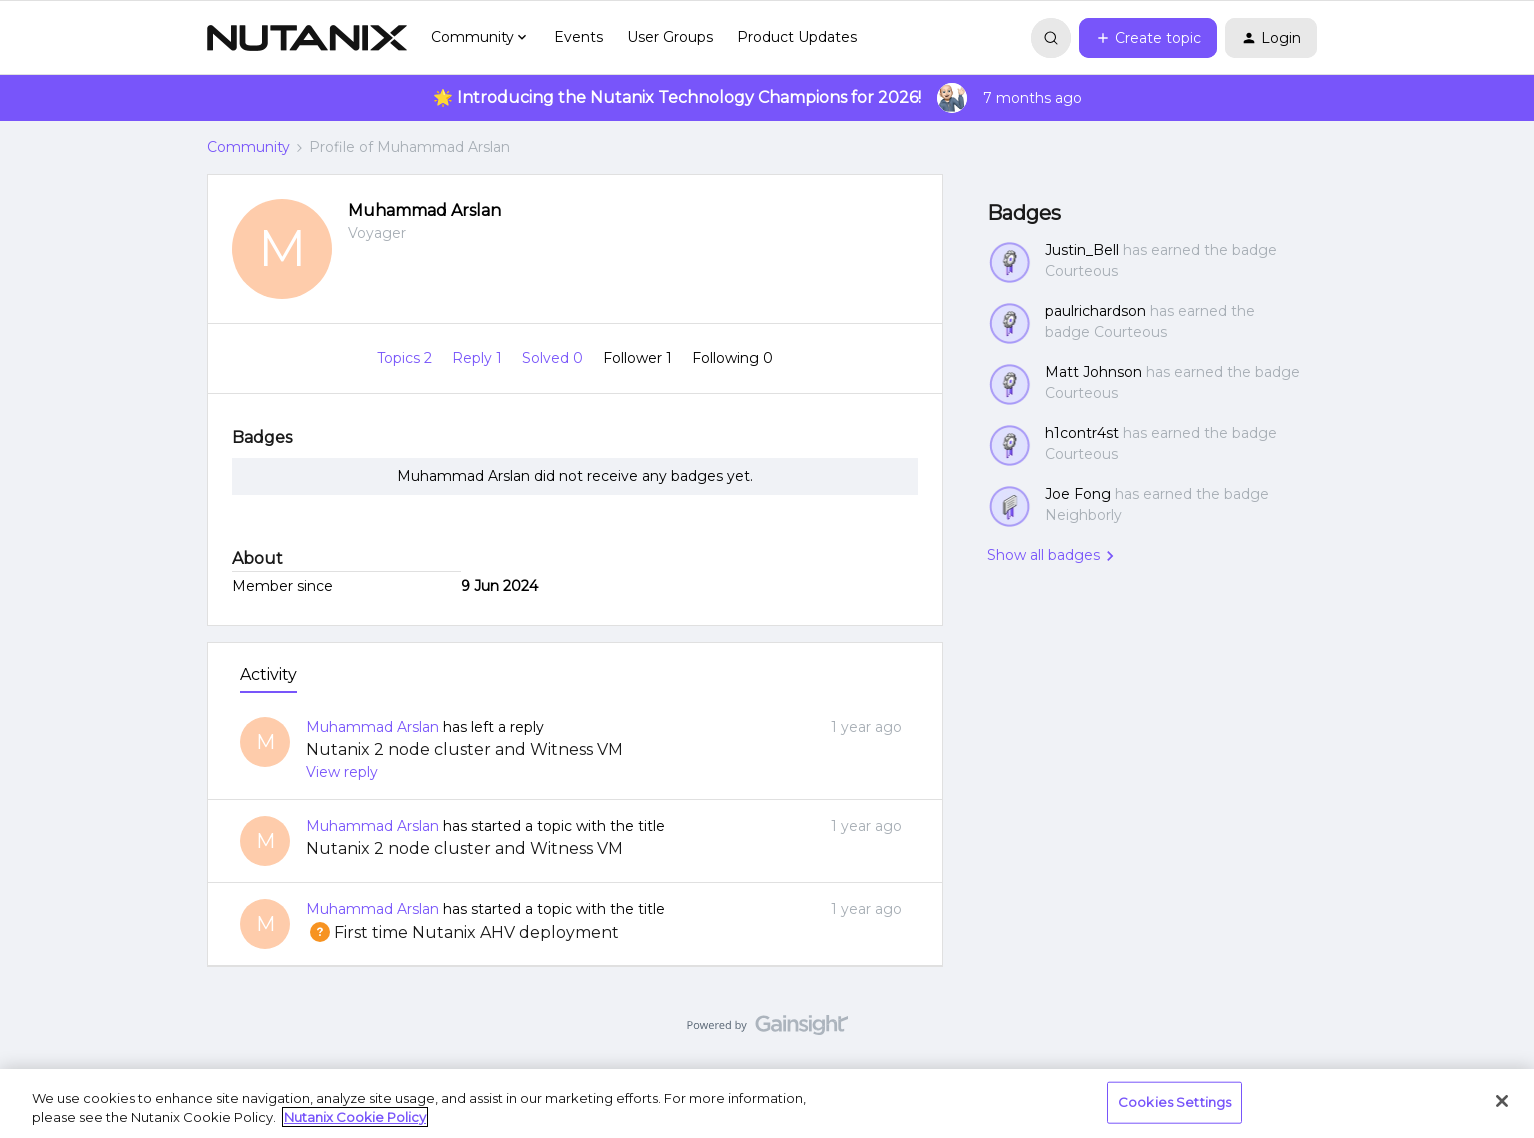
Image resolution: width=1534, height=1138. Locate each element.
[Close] (1502, 1101)
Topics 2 (406, 358)
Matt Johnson (1093, 372)
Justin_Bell (1082, 250)
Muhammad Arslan (424, 210)
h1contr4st (1082, 433)
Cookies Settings (1174, 1102)
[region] (767, 1103)
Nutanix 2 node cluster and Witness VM (464, 749)
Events (578, 37)
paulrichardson (1095, 311)
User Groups (670, 37)
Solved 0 (554, 358)
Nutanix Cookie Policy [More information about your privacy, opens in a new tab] (355, 1117)
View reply (342, 772)
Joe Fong (1078, 494)
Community (248, 147)
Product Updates (797, 37)
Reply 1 (479, 358)
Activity (268, 674)
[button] (1148, 38)
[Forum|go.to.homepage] (307, 38)
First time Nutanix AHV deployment (462, 932)
